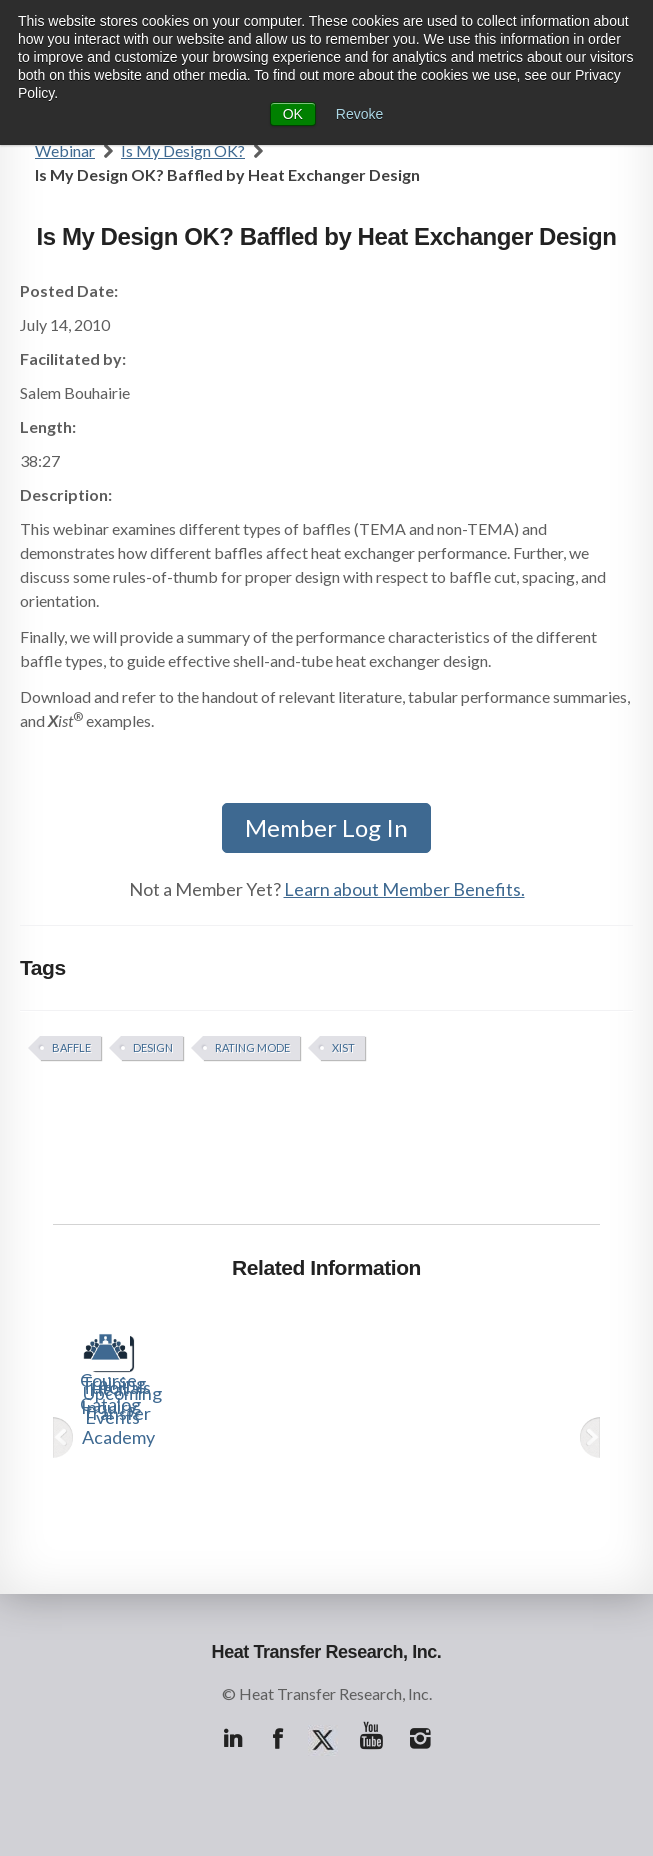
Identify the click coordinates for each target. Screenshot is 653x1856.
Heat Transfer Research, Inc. (327, 1652)
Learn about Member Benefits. (404, 889)
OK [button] (293, 114)
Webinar (65, 150)
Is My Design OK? (183, 150)
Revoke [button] (359, 114)
